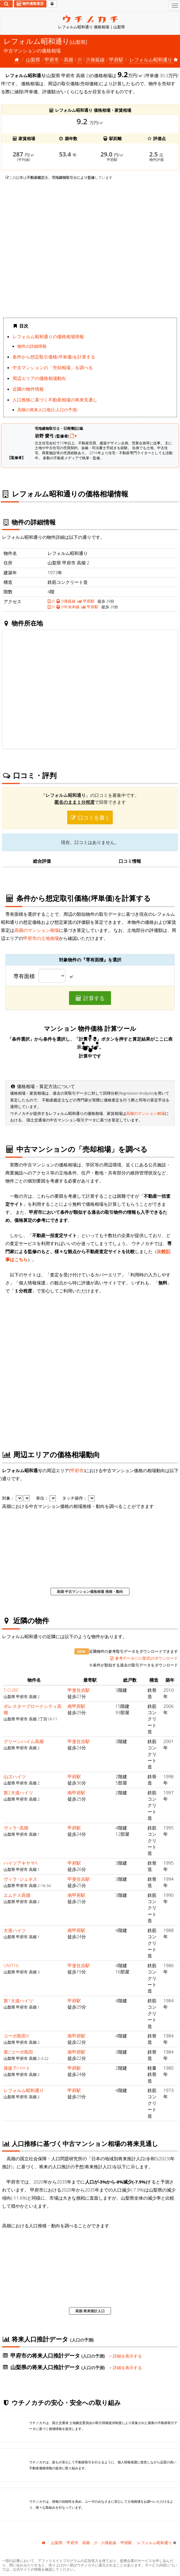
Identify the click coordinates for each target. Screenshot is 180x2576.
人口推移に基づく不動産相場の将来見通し (54, 400)
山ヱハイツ (15, 1776)
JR (80, 59)
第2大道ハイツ (18, 1793)
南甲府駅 (76, 1706)
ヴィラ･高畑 (16, 1828)
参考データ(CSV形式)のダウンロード (143, 1658)
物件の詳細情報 (31, 346)
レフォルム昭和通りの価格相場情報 (48, 336)
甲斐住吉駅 (79, 1690)
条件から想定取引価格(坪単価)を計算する (53, 357)
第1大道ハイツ (18, 2001)
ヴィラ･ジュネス (20, 1879)
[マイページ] (52, 3)
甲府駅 (116, 59)
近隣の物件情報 (28, 389)
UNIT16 (11, 1965)
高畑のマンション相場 (36, 930)
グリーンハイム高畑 (24, 1741)
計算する (90, 998)
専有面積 (24, 976)
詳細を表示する (125, 2356)
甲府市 (52, 59)
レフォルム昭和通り (24, 2090)
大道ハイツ (15, 1930)
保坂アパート (17, 2068)
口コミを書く (90, 817)
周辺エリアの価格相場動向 (39, 378)
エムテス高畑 (17, 1895)
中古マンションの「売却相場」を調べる (52, 367)
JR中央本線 (68, 606)
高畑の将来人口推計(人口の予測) (47, 409)
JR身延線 (95, 59)
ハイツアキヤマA (20, 1863)
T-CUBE (11, 1690)
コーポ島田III (16, 2036)
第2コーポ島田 (18, 2052)
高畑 (68, 59)
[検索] (6, 3)
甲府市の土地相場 (41, 938)
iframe (90, 249)
